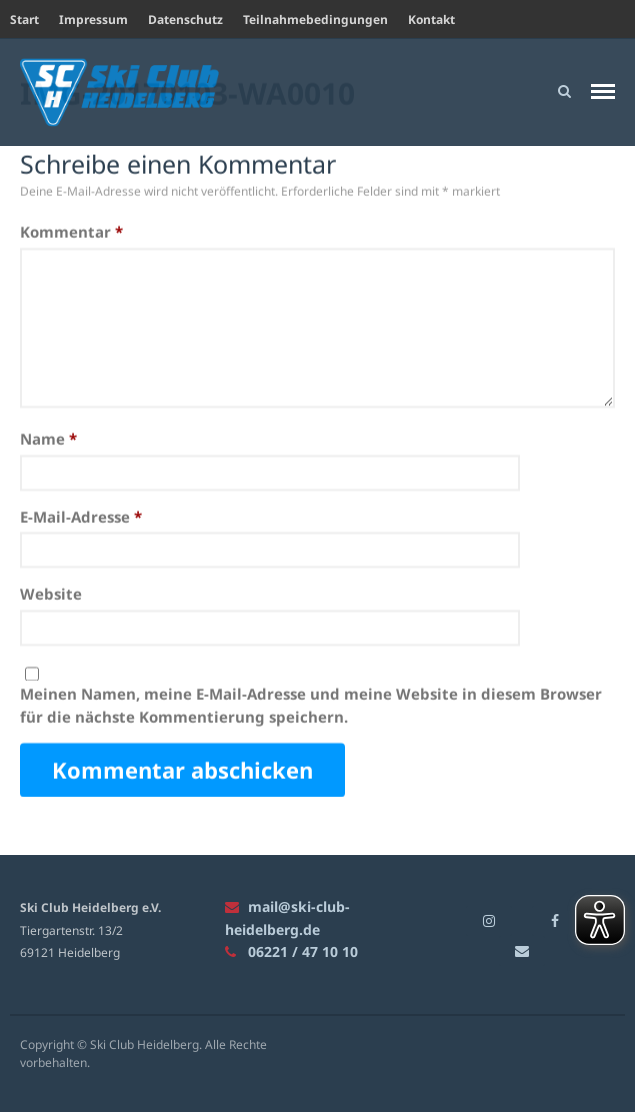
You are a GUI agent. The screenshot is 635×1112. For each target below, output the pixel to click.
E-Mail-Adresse (81, 517)
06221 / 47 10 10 (291, 951)
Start (24, 19)
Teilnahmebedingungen (315, 19)
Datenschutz (185, 19)
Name (48, 439)
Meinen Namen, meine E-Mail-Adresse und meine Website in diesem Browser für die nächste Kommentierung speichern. (311, 705)
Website (51, 594)
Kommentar (71, 232)
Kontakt (431, 19)
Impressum (93, 19)
